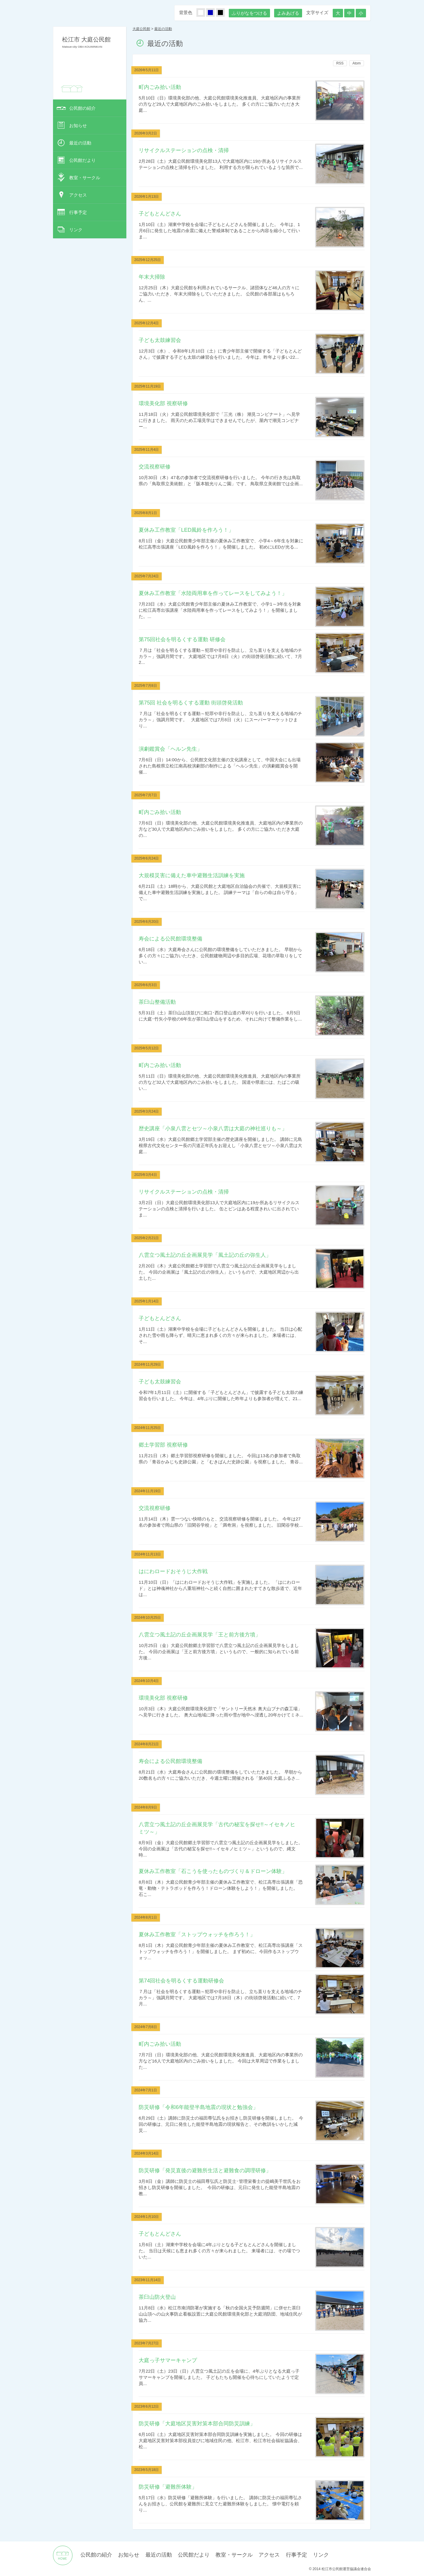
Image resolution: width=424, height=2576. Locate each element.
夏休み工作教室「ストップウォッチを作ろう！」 (197, 1934)
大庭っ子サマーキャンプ (168, 2360)
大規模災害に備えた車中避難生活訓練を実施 (192, 875)
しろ (204, 12)
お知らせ (78, 125)
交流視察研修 (154, 466)
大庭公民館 (141, 29)
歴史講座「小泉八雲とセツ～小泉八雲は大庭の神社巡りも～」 (213, 1128)
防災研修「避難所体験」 (168, 2487)
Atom (356, 63)
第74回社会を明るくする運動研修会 (181, 1980)
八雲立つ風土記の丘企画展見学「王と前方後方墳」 (200, 1634)
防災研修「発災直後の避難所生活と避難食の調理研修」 (205, 2170)
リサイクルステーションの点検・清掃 (184, 150)
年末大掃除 (152, 277)
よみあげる (288, 13)
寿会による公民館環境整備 (170, 938)
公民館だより (82, 160)
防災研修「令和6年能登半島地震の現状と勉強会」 (198, 2107)
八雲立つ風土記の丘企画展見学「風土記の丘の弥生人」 (205, 1255)
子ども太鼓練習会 (160, 340)
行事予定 (78, 212)
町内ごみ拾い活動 (160, 87)
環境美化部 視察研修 (163, 403)
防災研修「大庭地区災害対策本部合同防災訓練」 (197, 2423)
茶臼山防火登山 (157, 2297)
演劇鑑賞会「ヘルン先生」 (170, 749)
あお (214, 12)
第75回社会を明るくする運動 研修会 (182, 639)
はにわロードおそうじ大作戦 (173, 1571)
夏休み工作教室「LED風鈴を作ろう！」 (186, 530)
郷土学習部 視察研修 (163, 1445)
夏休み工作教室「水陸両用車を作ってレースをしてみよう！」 (213, 593)
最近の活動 (80, 142)
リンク (75, 229)
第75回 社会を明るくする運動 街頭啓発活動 (191, 702)
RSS (340, 63)
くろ (224, 12)
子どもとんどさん (160, 213)
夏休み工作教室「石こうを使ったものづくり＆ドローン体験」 (213, 1871)
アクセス (78, 194)
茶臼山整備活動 (157, 1002)
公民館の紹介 (82, 108)
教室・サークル (84, 177)
